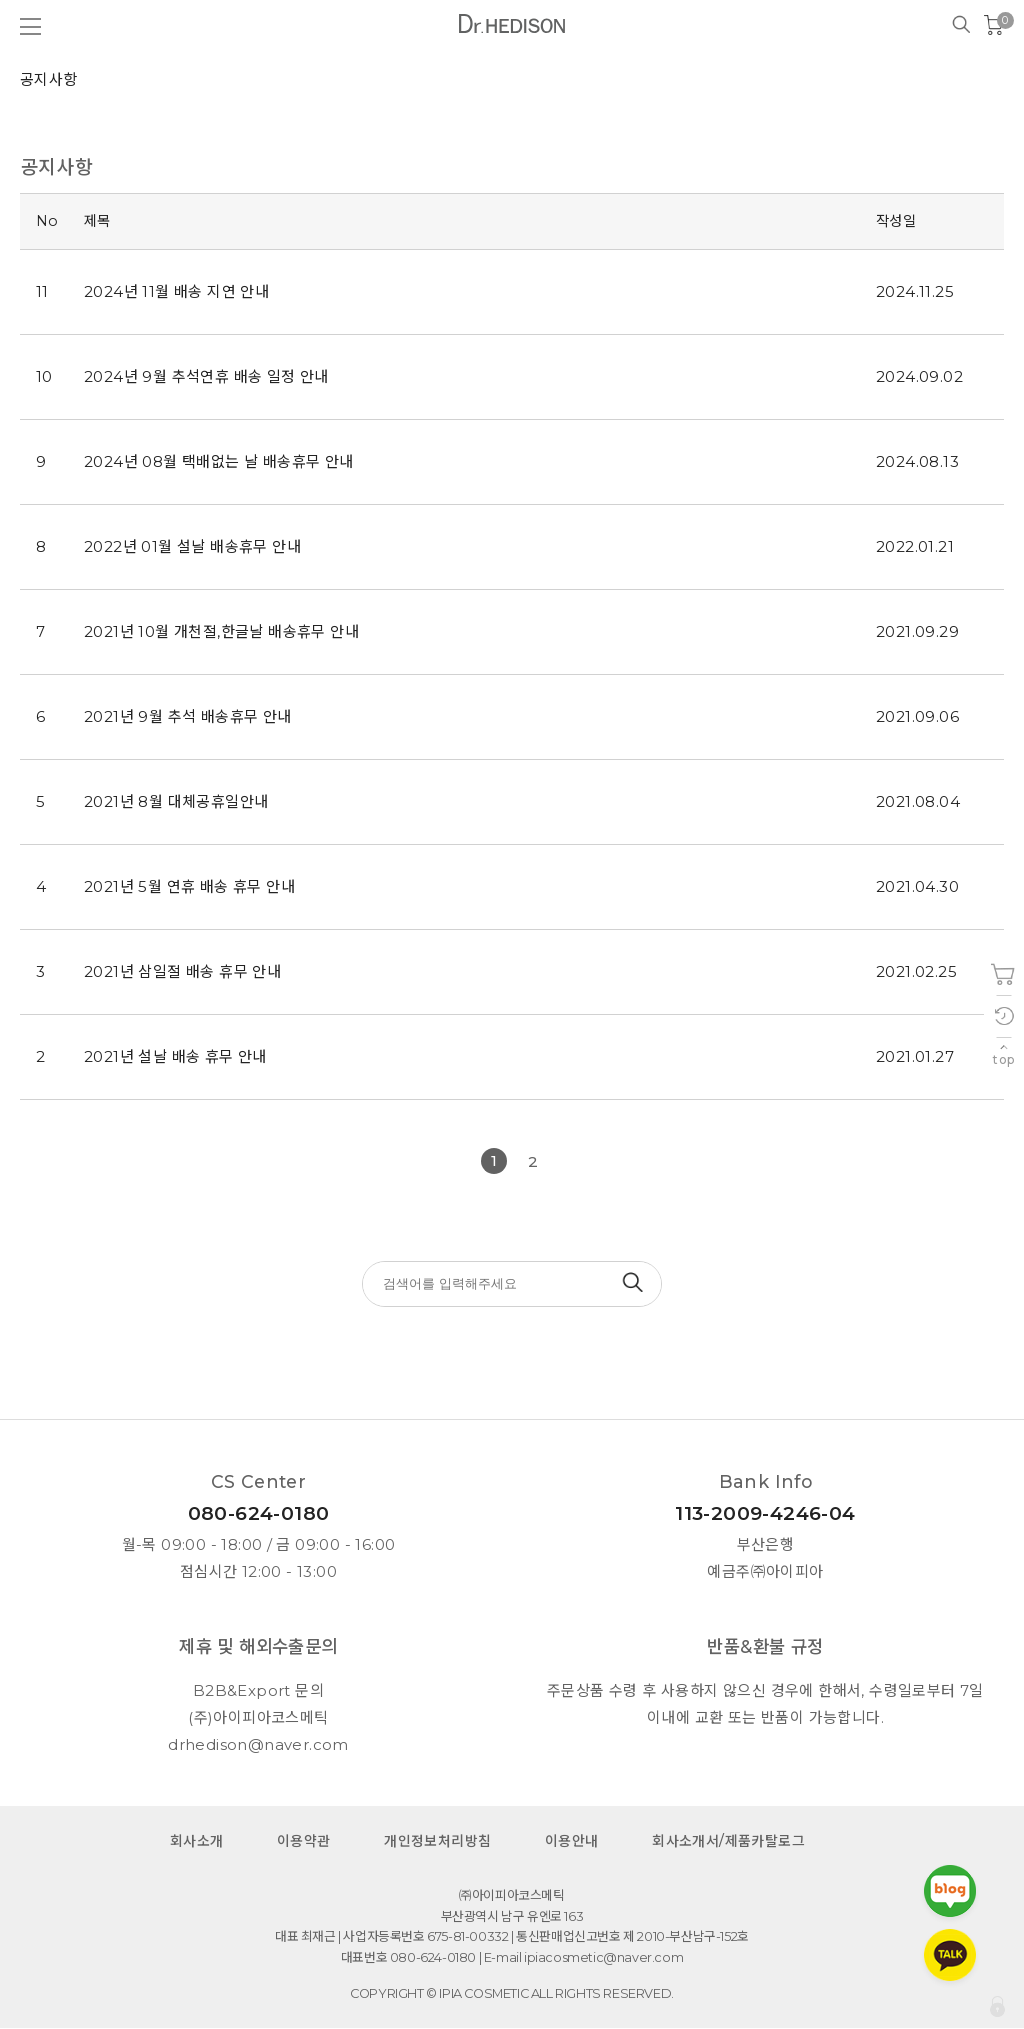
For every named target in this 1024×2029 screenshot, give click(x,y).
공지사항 (49, 79)
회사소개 (197, 1842)
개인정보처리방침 (437, 1842)
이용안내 (572, 1842)
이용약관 (304, 1842)
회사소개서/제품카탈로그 (728, 1842)
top (1003, 1059)
